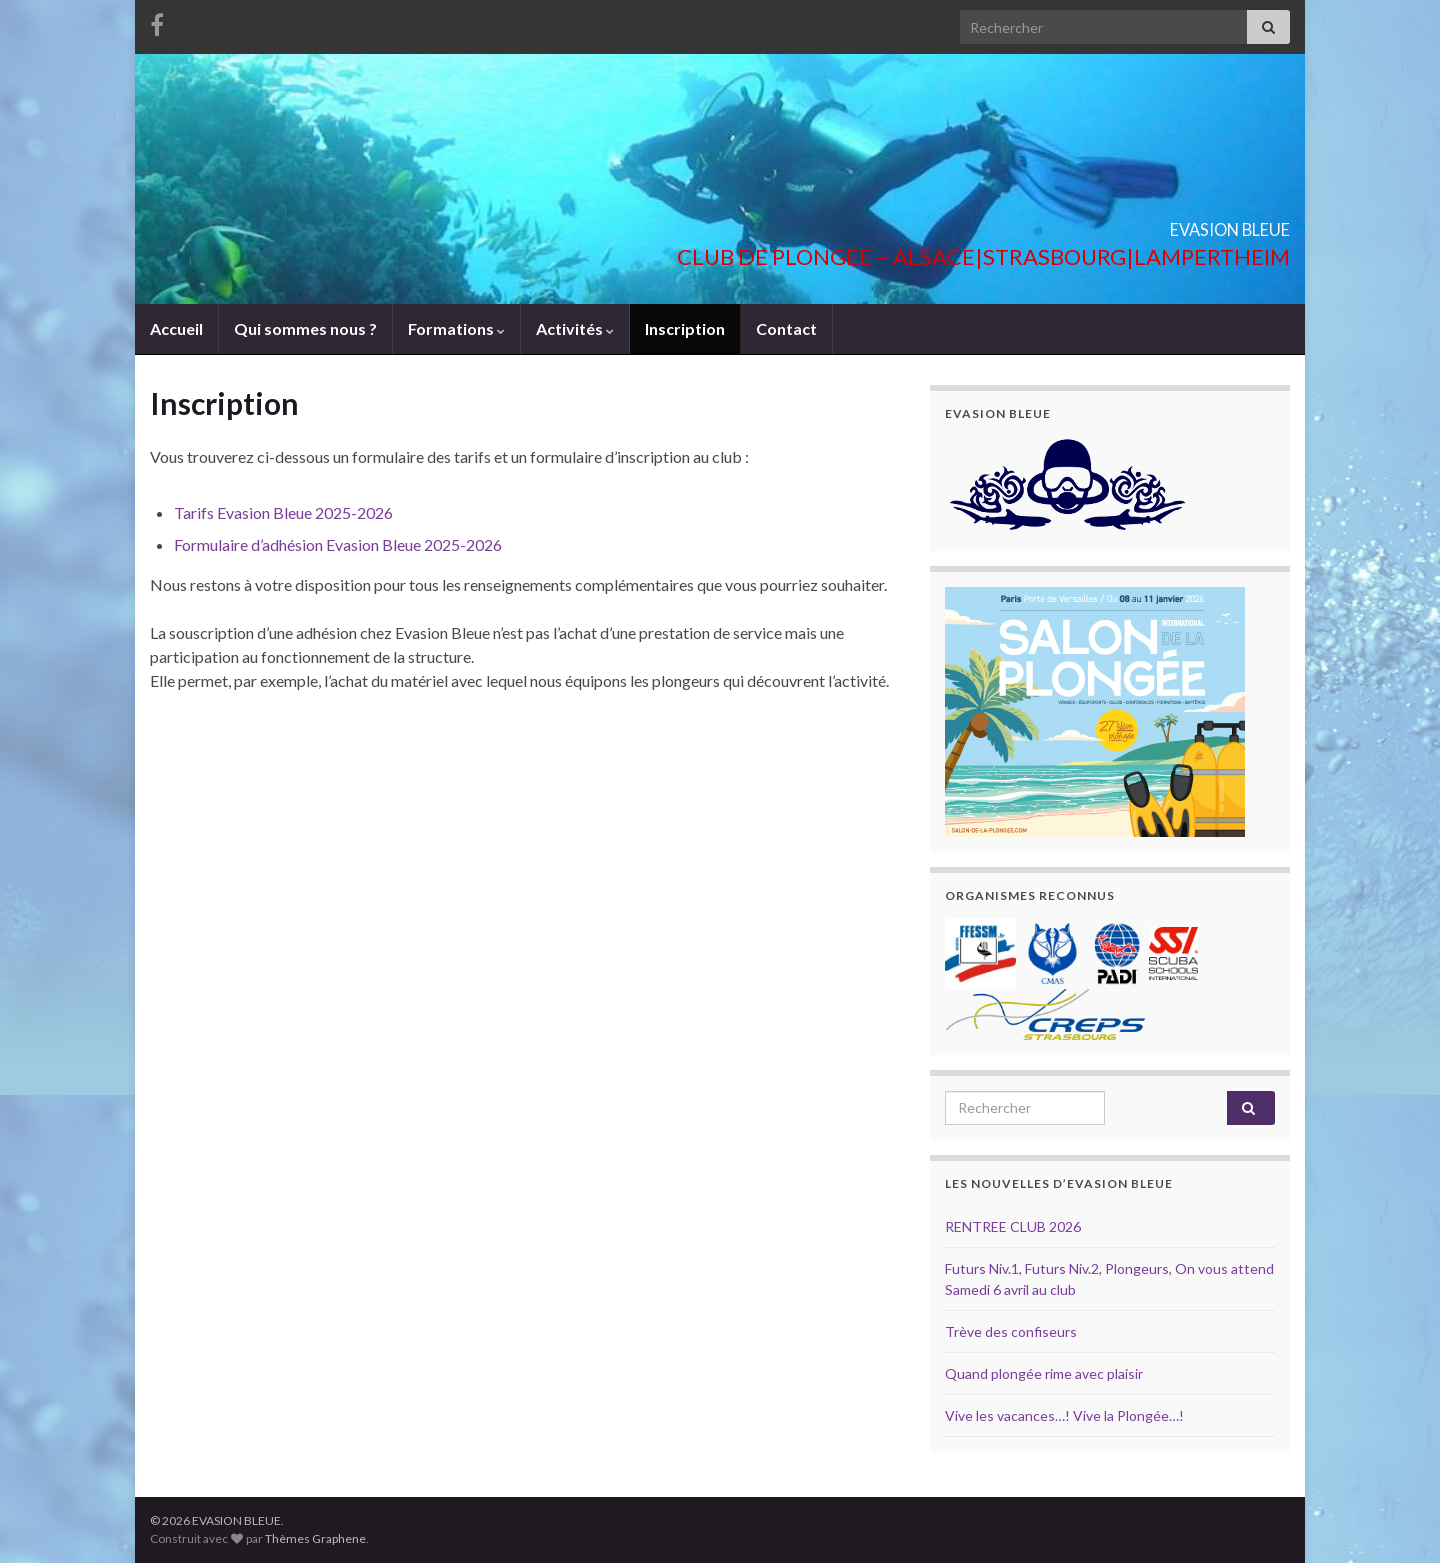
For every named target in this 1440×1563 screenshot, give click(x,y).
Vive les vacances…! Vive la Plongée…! (1064, 1415)
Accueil (176, 328)
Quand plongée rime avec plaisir (1044, 1373)
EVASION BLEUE (1175, 223)
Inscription (685, 328)
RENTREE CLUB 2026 (1013, 1226)
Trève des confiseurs (1011, 1331)
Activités (575, 328)
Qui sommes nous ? (305, 328)
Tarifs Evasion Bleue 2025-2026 (283, 512)
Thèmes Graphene (315, 1538)
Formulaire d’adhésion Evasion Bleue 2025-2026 (338, 544)
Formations (456, 328)
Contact (786, 328)
